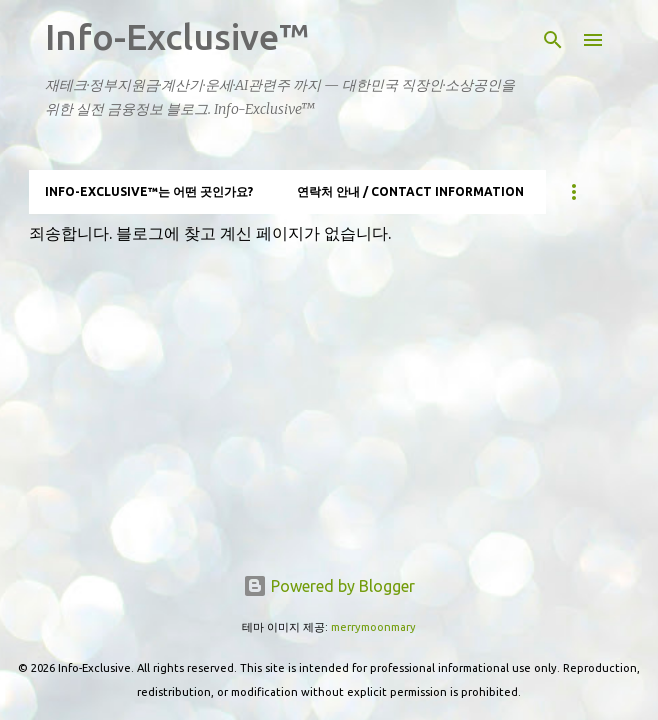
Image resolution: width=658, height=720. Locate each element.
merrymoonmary (373, 627)
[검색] (553, 40)
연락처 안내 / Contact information (410, 191)
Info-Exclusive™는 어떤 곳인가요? (149, 191)
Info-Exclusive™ (177, 36)
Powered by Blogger (329, 586)
